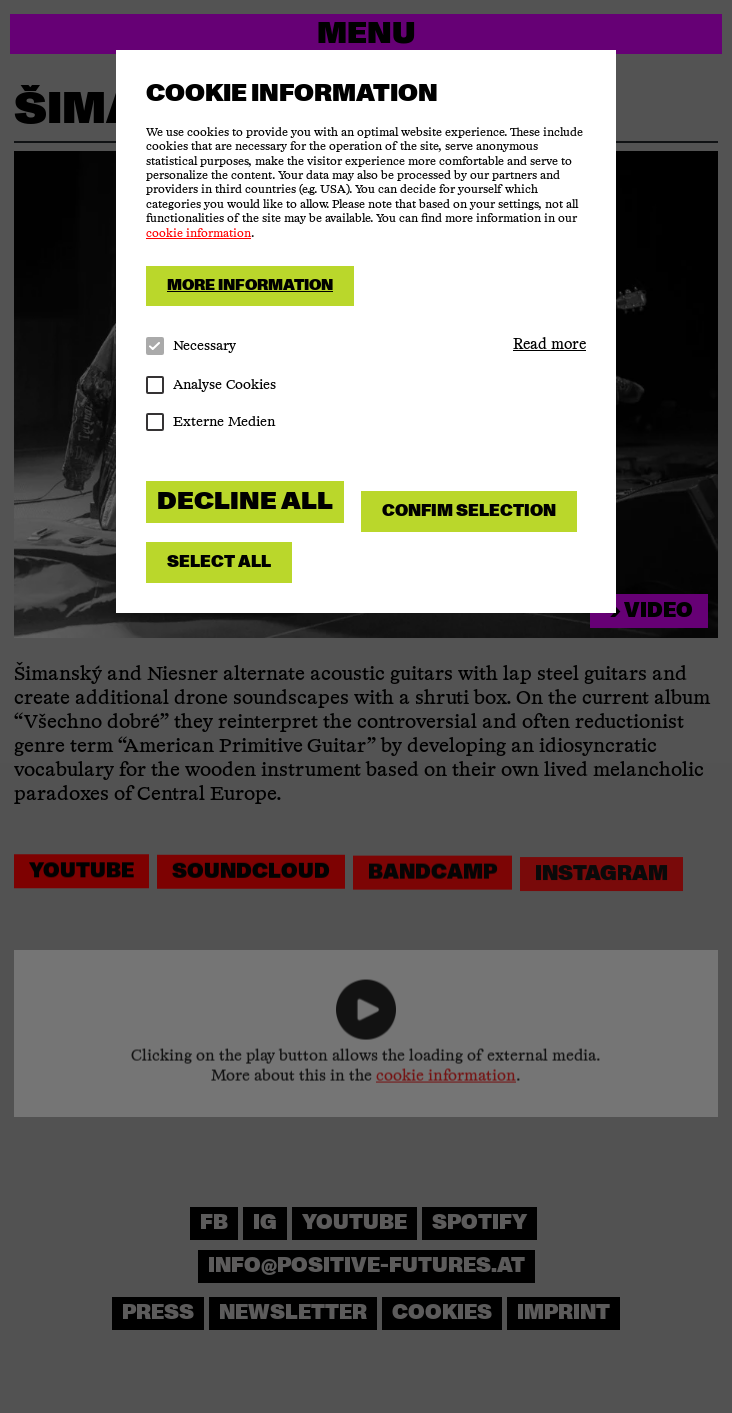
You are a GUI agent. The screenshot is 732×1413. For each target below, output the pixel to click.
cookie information (198, 234)
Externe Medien (210, 422)
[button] (549, 345)
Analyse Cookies (211, 385)
